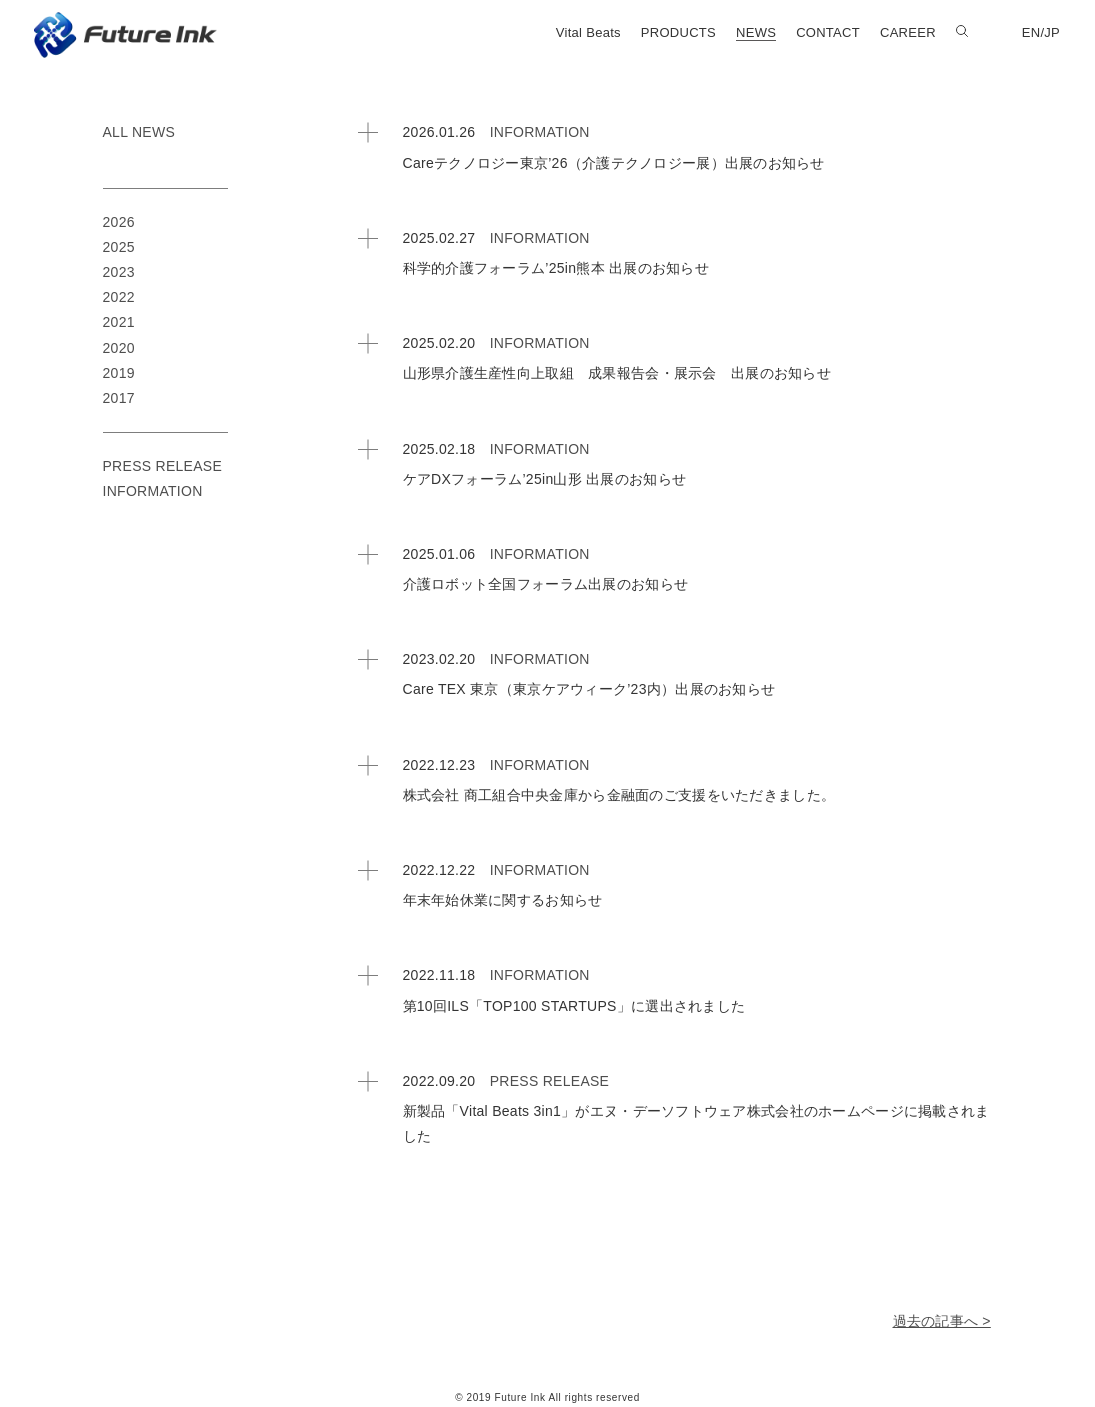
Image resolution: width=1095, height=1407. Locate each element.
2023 (119, 272)
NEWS (756, 32)
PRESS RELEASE (550, 1081)
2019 (119, 373)
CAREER (908, 32)
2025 (119, 247)
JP (1052, 32)
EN (1031, 32)
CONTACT (828, 32)
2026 (119, 222)
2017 (119, 398)
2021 (119, 322)
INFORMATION (540, 132)
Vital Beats (588, 32)
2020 (119, 348)
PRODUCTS (678, 32)
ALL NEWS (139, 132)
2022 (119, 297)
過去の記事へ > (942, 1321)
